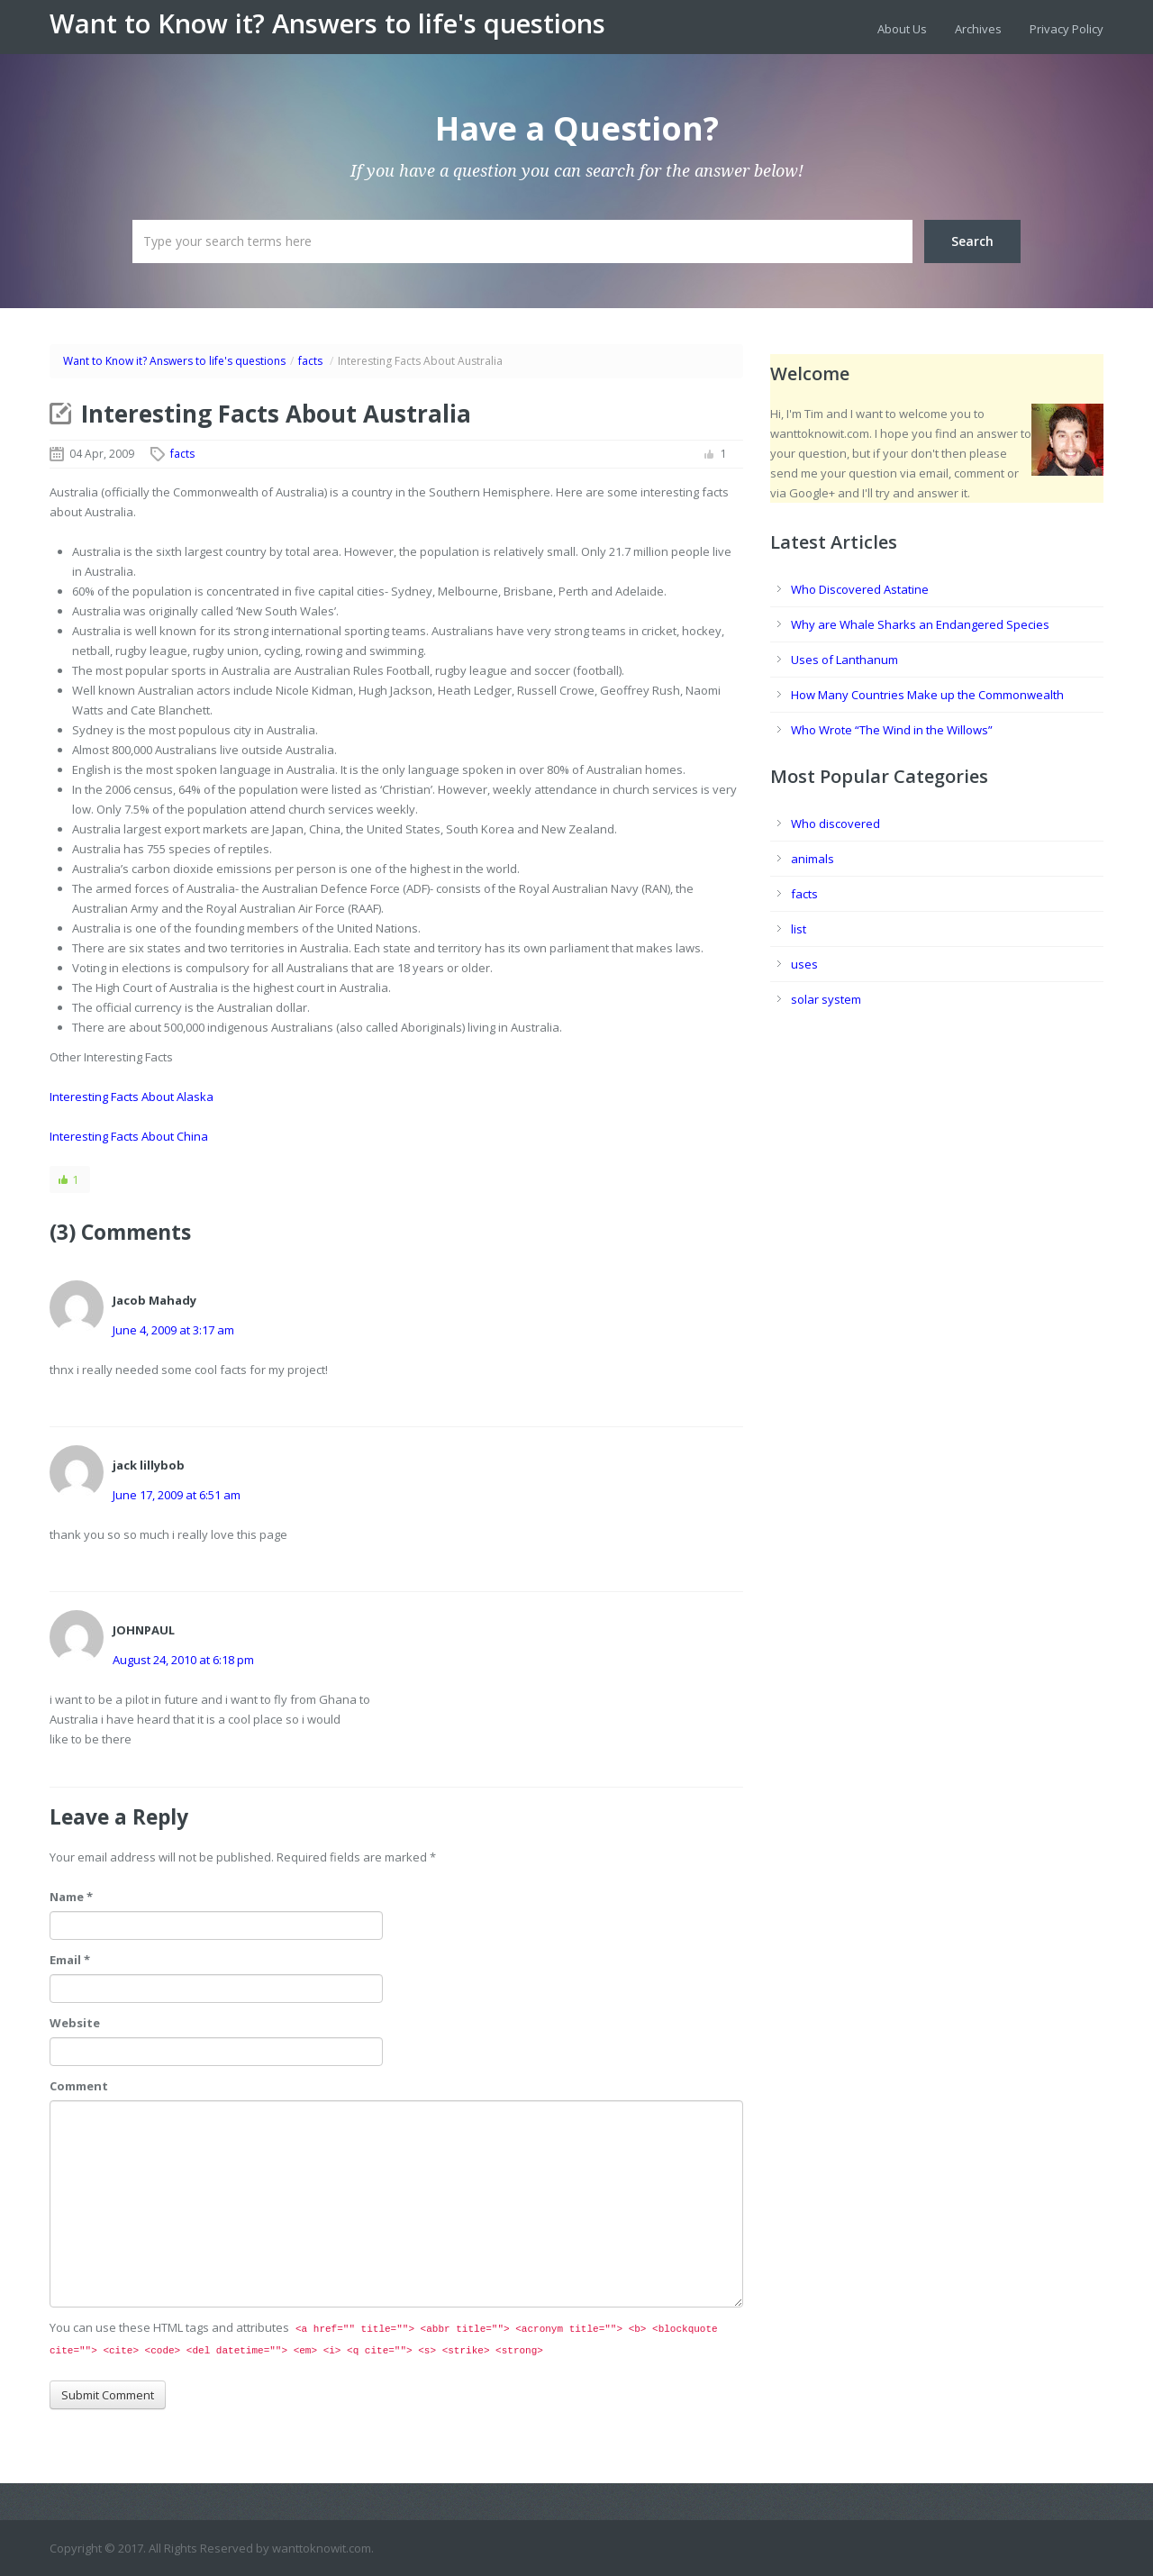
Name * (71, 1897)
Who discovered (835, 823)
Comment (79, 2086)
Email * (70, 1960)
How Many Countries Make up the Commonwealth (927, 695)
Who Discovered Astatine (860, 589)
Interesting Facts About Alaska (131, 1096)
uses (804, 964)
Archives (978, 29)
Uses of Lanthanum (844, 659)
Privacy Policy (1066, 29)
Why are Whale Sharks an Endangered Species (920, 624)
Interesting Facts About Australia (276, 413)
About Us (902, 29)
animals (812, 859)
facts (310, 361)
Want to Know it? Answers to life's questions (327, 23)
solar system (826, 999)
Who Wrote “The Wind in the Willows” (892, 730)
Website (75, 2023)
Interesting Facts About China (129, 1136)
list (798, 929)
